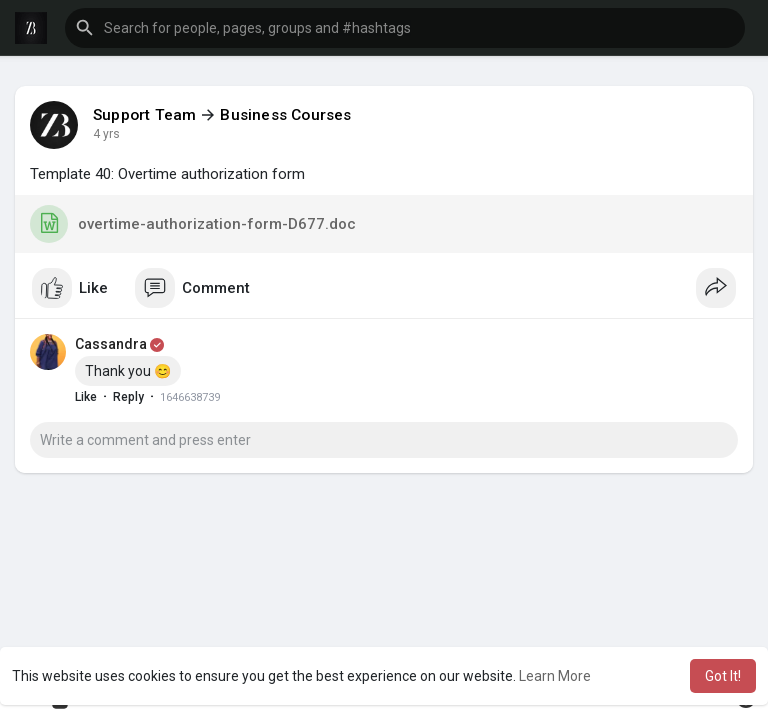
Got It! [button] (723, 676)
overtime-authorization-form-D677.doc (193, 224)
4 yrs (106, 134)
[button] (405, 28)
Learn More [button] (555, 676)
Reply (128, 397)
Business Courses (285, 115)
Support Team (144, 115)
